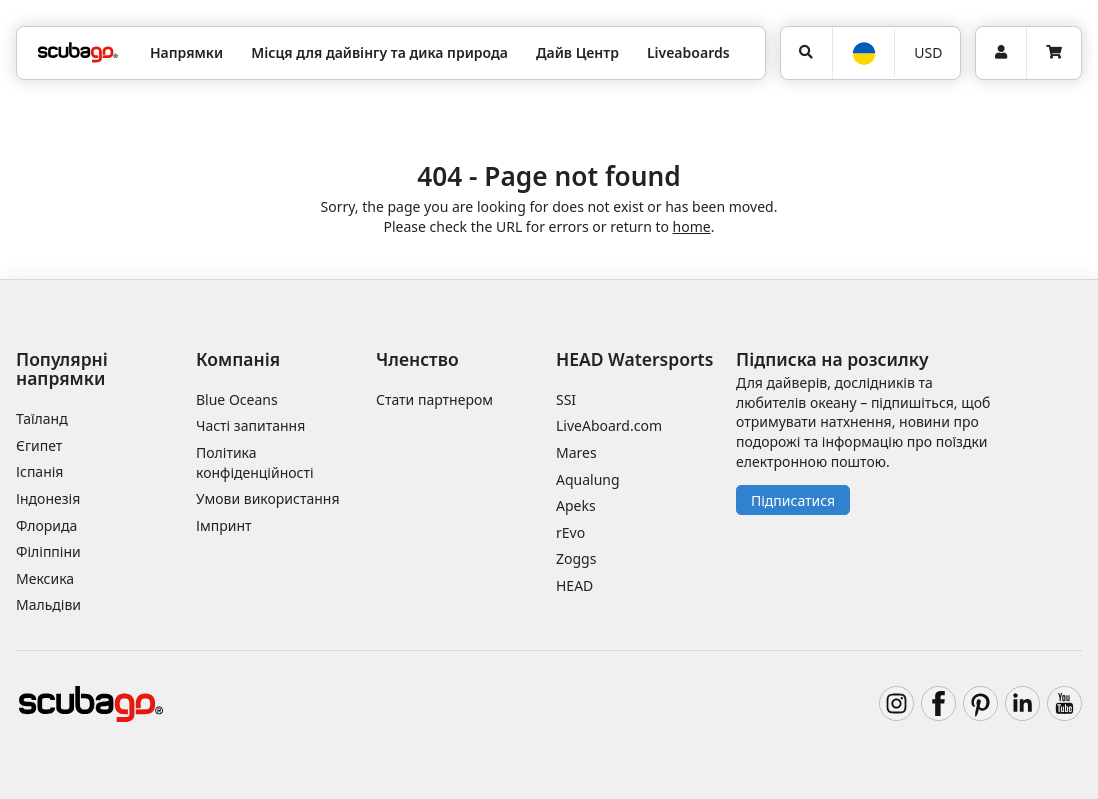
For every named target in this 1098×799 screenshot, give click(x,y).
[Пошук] (806, 53)
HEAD (574, 585)
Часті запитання (250, 425)
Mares (576, 452)
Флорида (46, 525)
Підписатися (793, 500)
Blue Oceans (237, 399)
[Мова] (863, 53)
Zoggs (576, 558)
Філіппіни (48, 551)
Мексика (45, 578)
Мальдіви (48, 604)
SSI (566, 399)
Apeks (576, 505)
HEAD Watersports (634, 359)
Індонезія (48, 498)
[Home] (78, 52)
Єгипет (39, 445)
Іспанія (39, 471)
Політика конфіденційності (255, 462)
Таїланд (42, 418)
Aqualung (588, 479)
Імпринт (224, 525)
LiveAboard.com (609, 425)
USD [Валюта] (928, 52)
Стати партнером (434, 399)
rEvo (570, 532)
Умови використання (268, 498)
